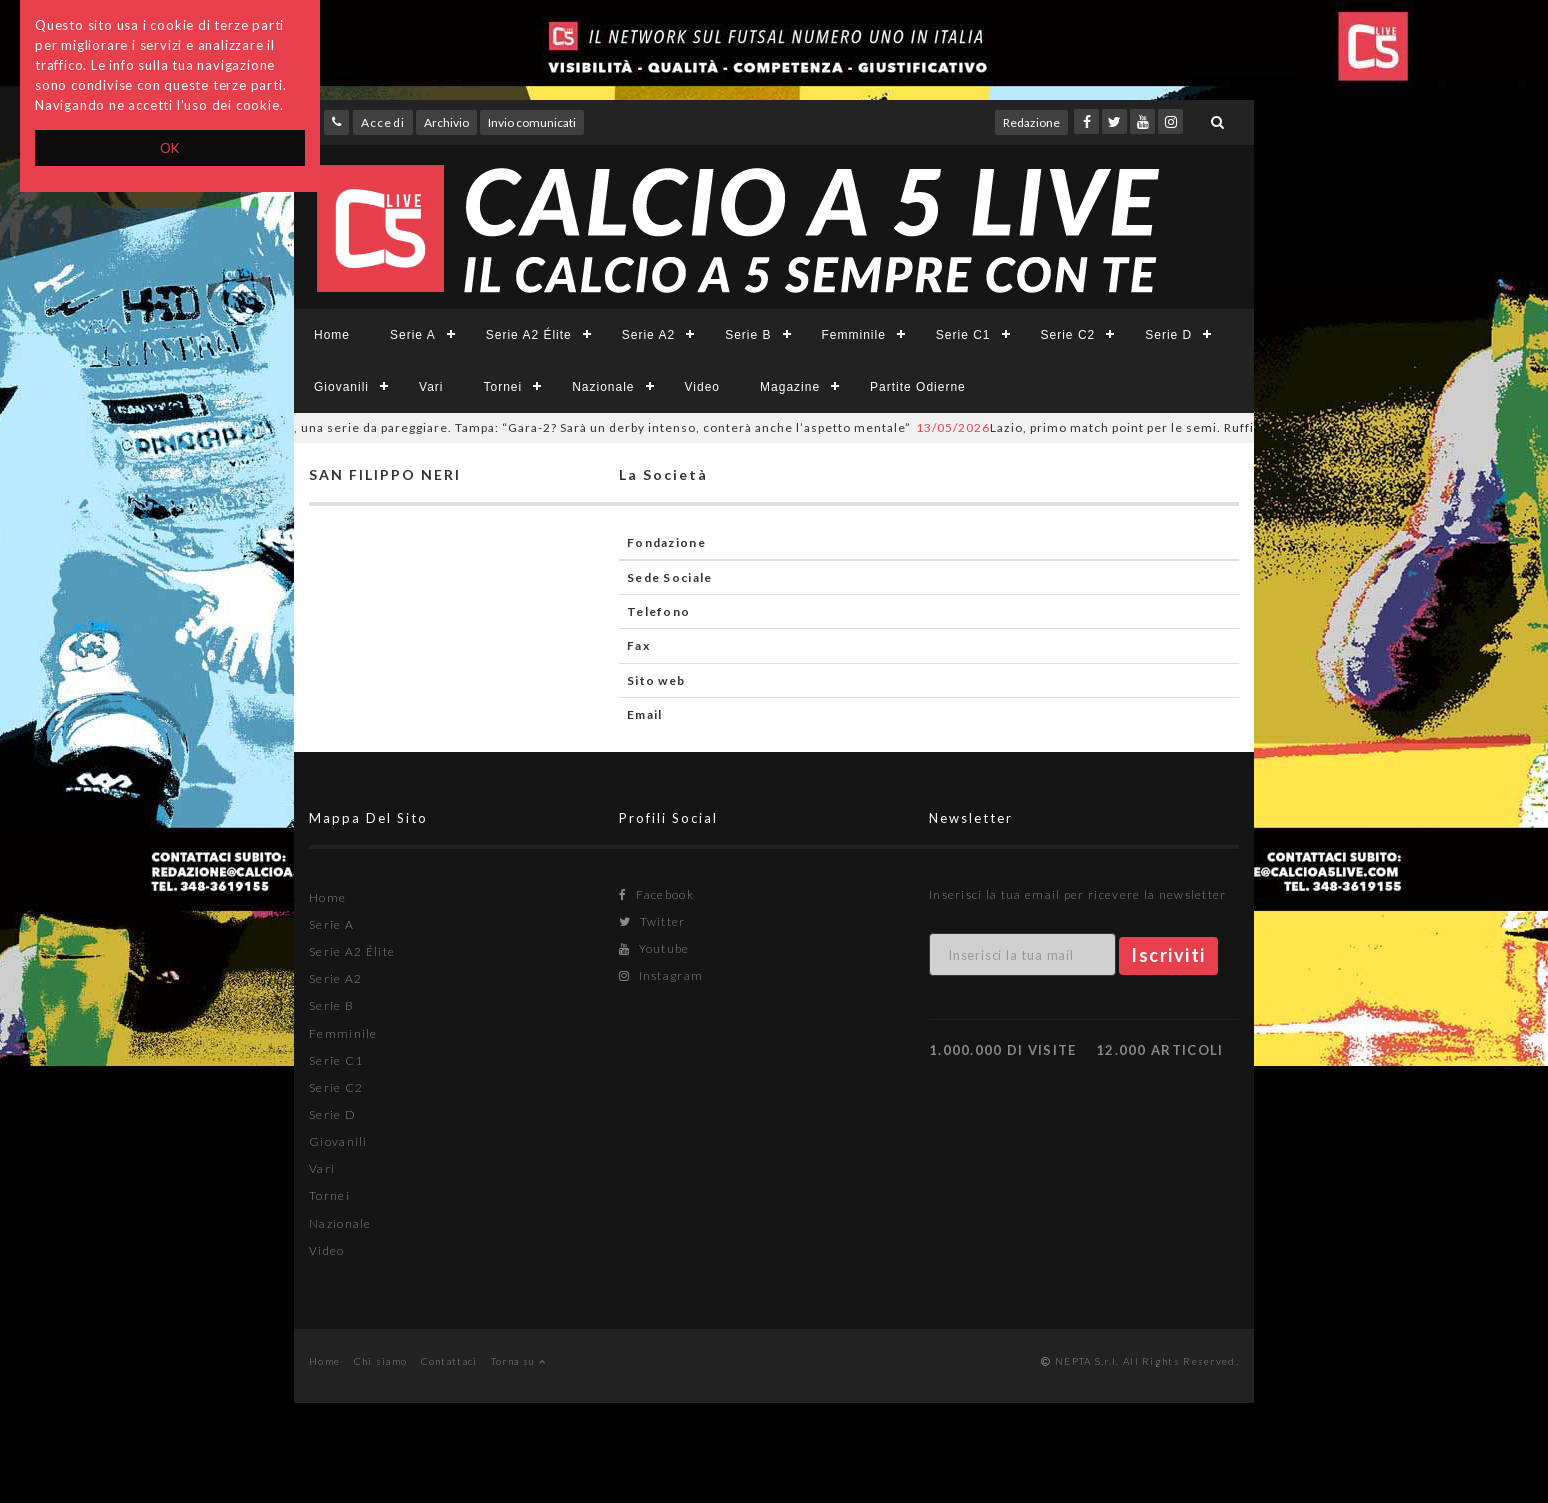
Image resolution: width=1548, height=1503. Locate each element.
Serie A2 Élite (529, 335)
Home (332, 335)
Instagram (661, 975)
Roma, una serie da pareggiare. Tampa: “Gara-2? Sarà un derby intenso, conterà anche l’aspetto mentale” (559, 427)
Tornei (502, 387)
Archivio (446, 122)
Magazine (790, 387)
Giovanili (341, 387)
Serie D (1168, 335)
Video (702, 387)
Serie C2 (1068, 335)
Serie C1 (963, 335)
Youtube (654, 948)
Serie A (413, 335)
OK (170, 148)
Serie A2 (648, 335)
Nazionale (603, 387)
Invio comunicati (532, 122)
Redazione (1031, 122)
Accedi (383, 122)
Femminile (854, 335)
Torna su (518, 1361)
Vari (431, 387)
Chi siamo (381, 1361)
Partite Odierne (918, 387)
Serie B (748, 335)
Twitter (652, 921)
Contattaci (449, 1361)
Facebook (656, 894)
